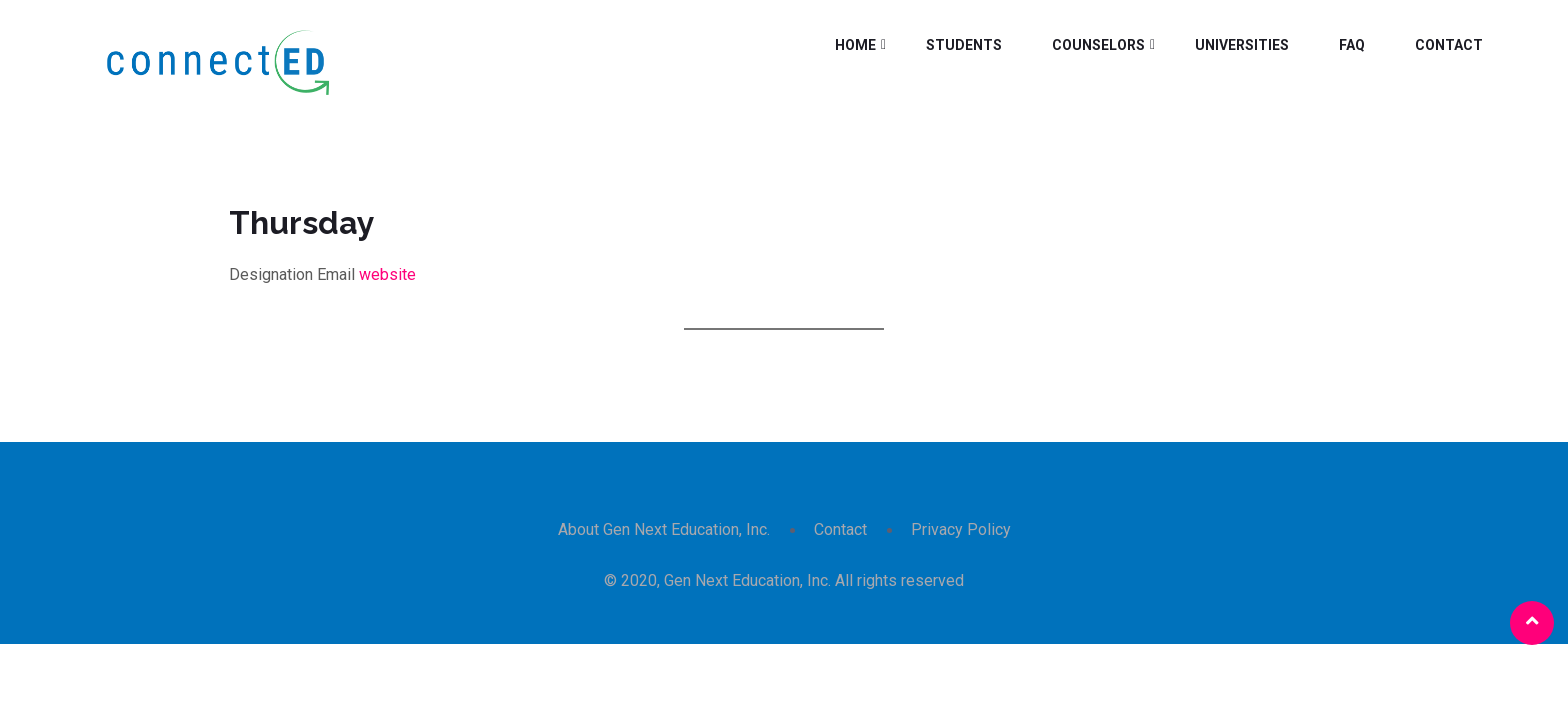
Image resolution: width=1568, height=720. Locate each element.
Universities (1242, 45)
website (387, 274)
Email (336, 274)
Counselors (1098, 45)
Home (855, 45)
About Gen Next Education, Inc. (664, 529)
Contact (1449, 45)
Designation (271, 274)
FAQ (1352, 45)
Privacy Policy (961, 529)
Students (964, 45)
